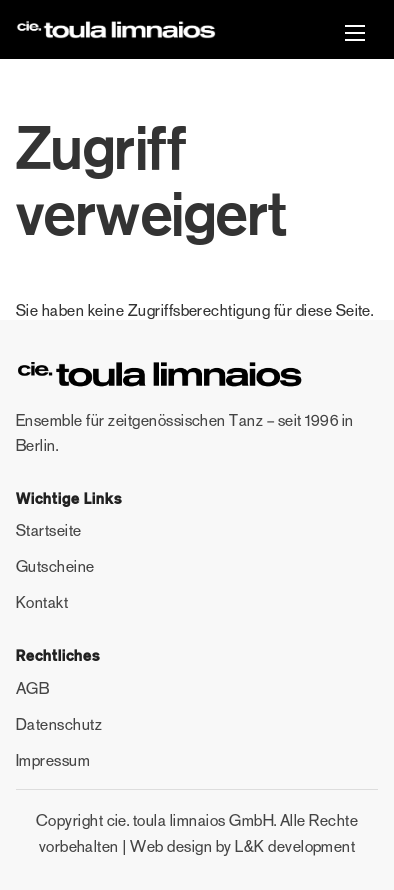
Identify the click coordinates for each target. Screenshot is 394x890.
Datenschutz (59, 724)
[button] (355, 35)
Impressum (53, 760)
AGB (32, 688)
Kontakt (42, 602)
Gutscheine (55, 566)
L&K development (295, 846)
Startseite (49, 530)
